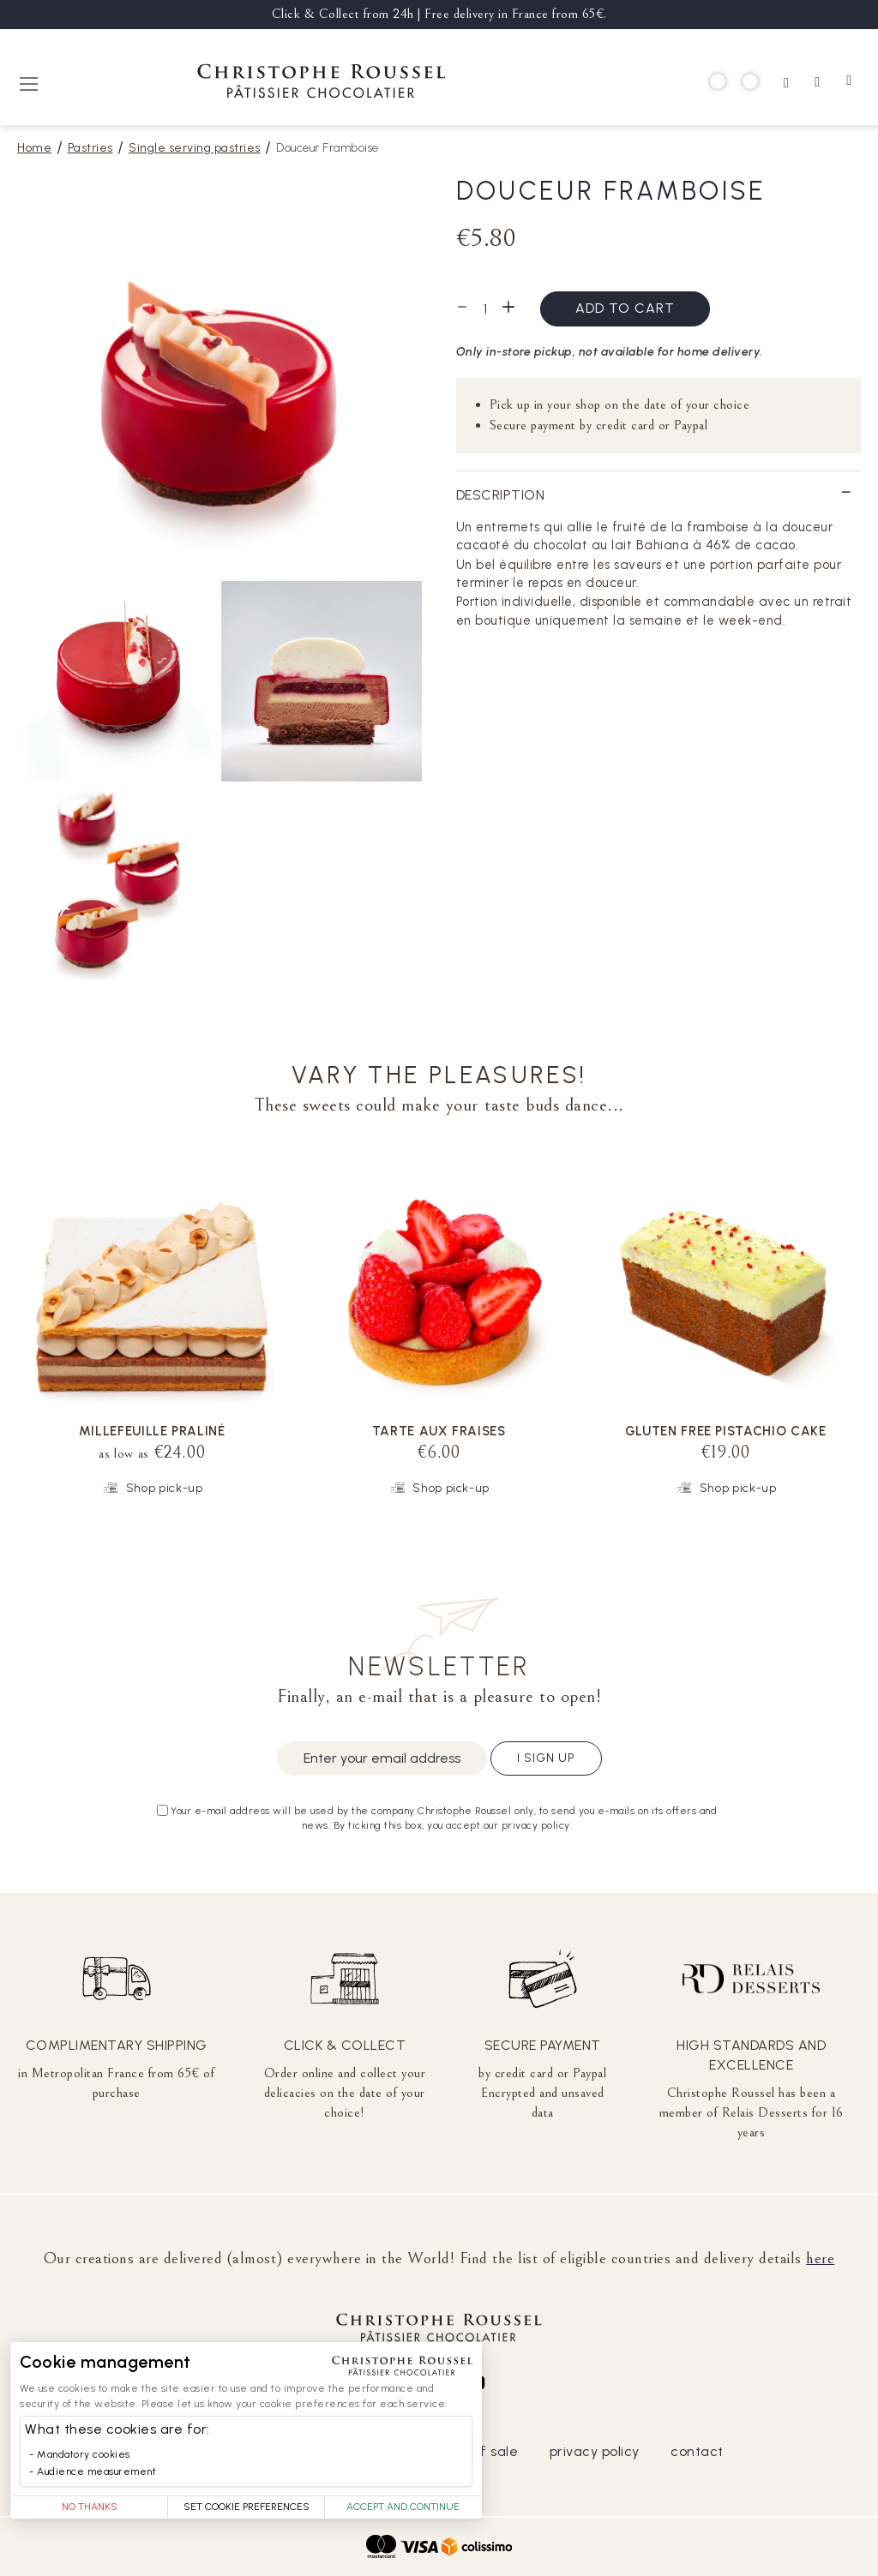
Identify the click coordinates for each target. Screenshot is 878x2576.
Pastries (90, 148)
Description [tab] (500, 495)
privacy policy (595, 2451)
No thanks (89, 2507)
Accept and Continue (403, 2507)
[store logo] (321, 83)
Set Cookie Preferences (246, 2507)
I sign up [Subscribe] (546, 1758)
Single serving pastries (195, 148)
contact (697, 2451)
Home (34, 148)
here (820, 2258)
